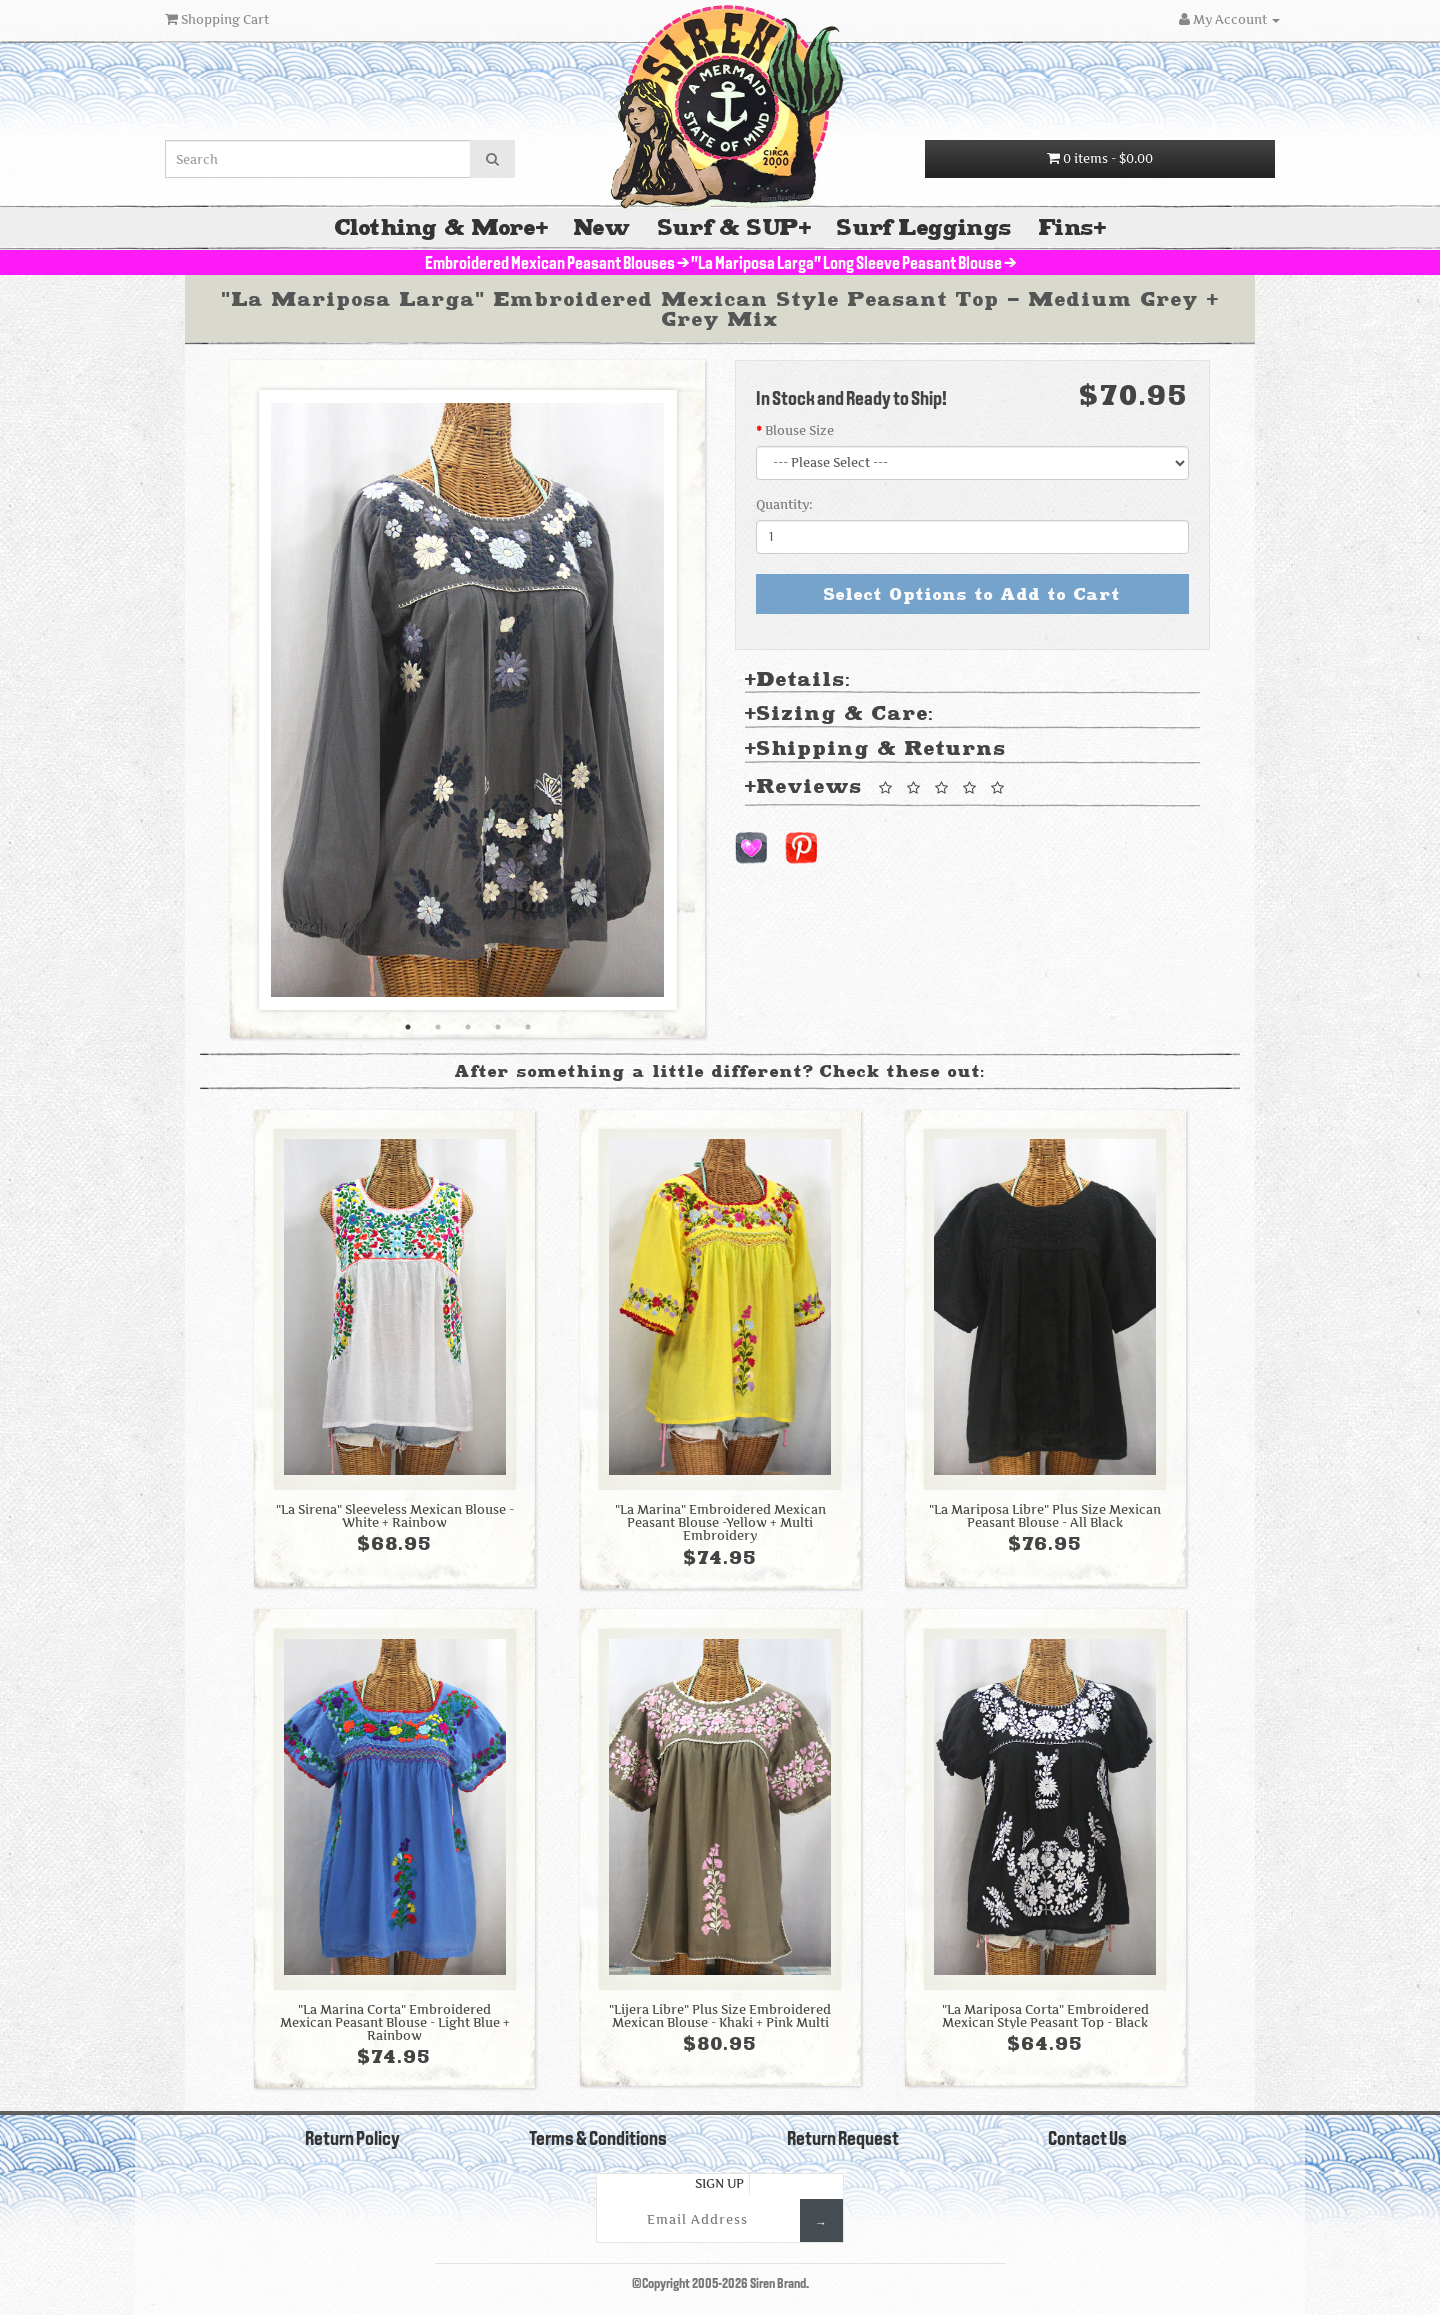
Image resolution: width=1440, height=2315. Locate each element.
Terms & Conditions (598, 2140)
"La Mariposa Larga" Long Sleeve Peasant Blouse (846, 264)
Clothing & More (435, 227)
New (602, 227)
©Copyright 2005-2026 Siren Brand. (720, 2284)
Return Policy (352, 2140)
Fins (1066, 227)
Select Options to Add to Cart (972, 594)
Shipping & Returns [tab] (876, 749)
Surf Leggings (924, 227)
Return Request (843, 2140)
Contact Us (1087, 2140)
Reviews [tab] (878, 788)
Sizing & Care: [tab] (839, 714)
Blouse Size (799, 430)
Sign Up (719, 2183)
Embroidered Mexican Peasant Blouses (550, 264)
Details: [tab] (798, 680)
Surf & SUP (728, 227)
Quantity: (784, 504)
